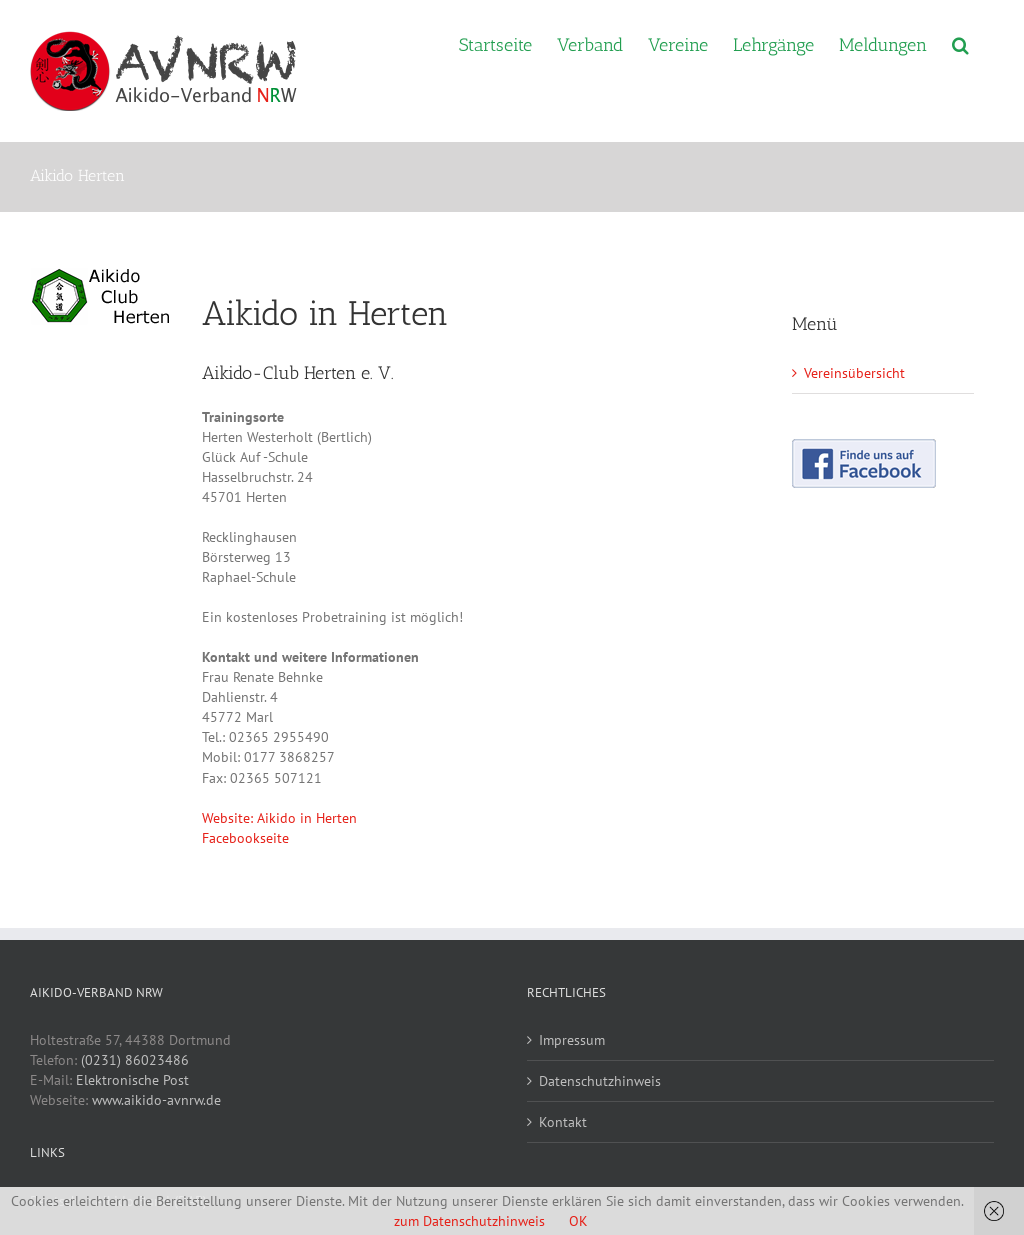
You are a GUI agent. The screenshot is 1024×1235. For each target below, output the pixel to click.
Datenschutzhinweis (600, 1081)
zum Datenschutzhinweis (469, 1221)
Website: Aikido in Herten (279, 818)
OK (578, 1221)
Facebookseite (245, 838)
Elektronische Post (132, 1080)
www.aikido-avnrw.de (156, 1100)
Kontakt (563, 1122)
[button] (960, 43)
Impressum (572, 1040)
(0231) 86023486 (135, 1060)
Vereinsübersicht (854, 373)
